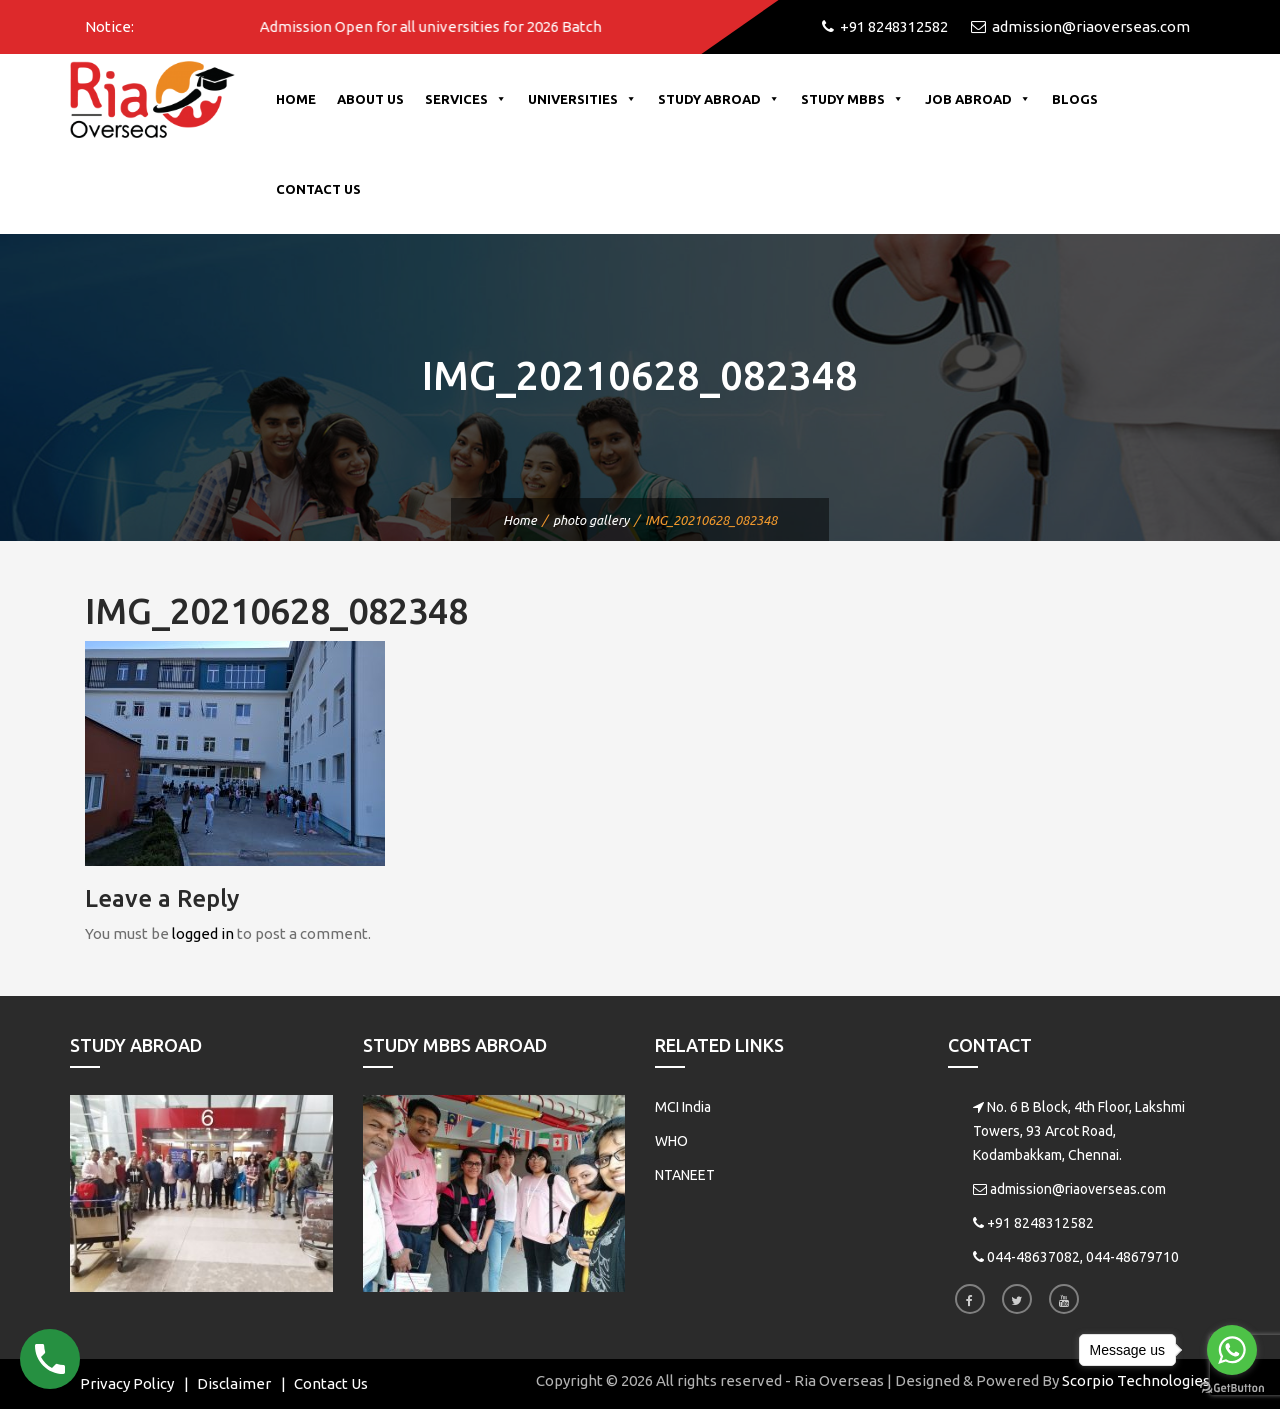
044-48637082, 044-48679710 (1083, 1257)
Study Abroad (719, 99)
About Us (370, 99)
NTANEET (685, 1175)
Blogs (1075, 99)
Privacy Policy (127, 1383)
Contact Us (318, 189)
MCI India (683, 1107)
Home (296, 99)
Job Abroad (978, 99)
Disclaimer (234, 1383)
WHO (671, 1141)
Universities (582, 99)
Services (466, 99)
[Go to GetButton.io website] (1232, 1388)
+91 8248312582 (1040, 1223)
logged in (203, 933)
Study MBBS (852, 99)
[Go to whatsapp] (1232, 1350)
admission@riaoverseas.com (1078, 1189)
